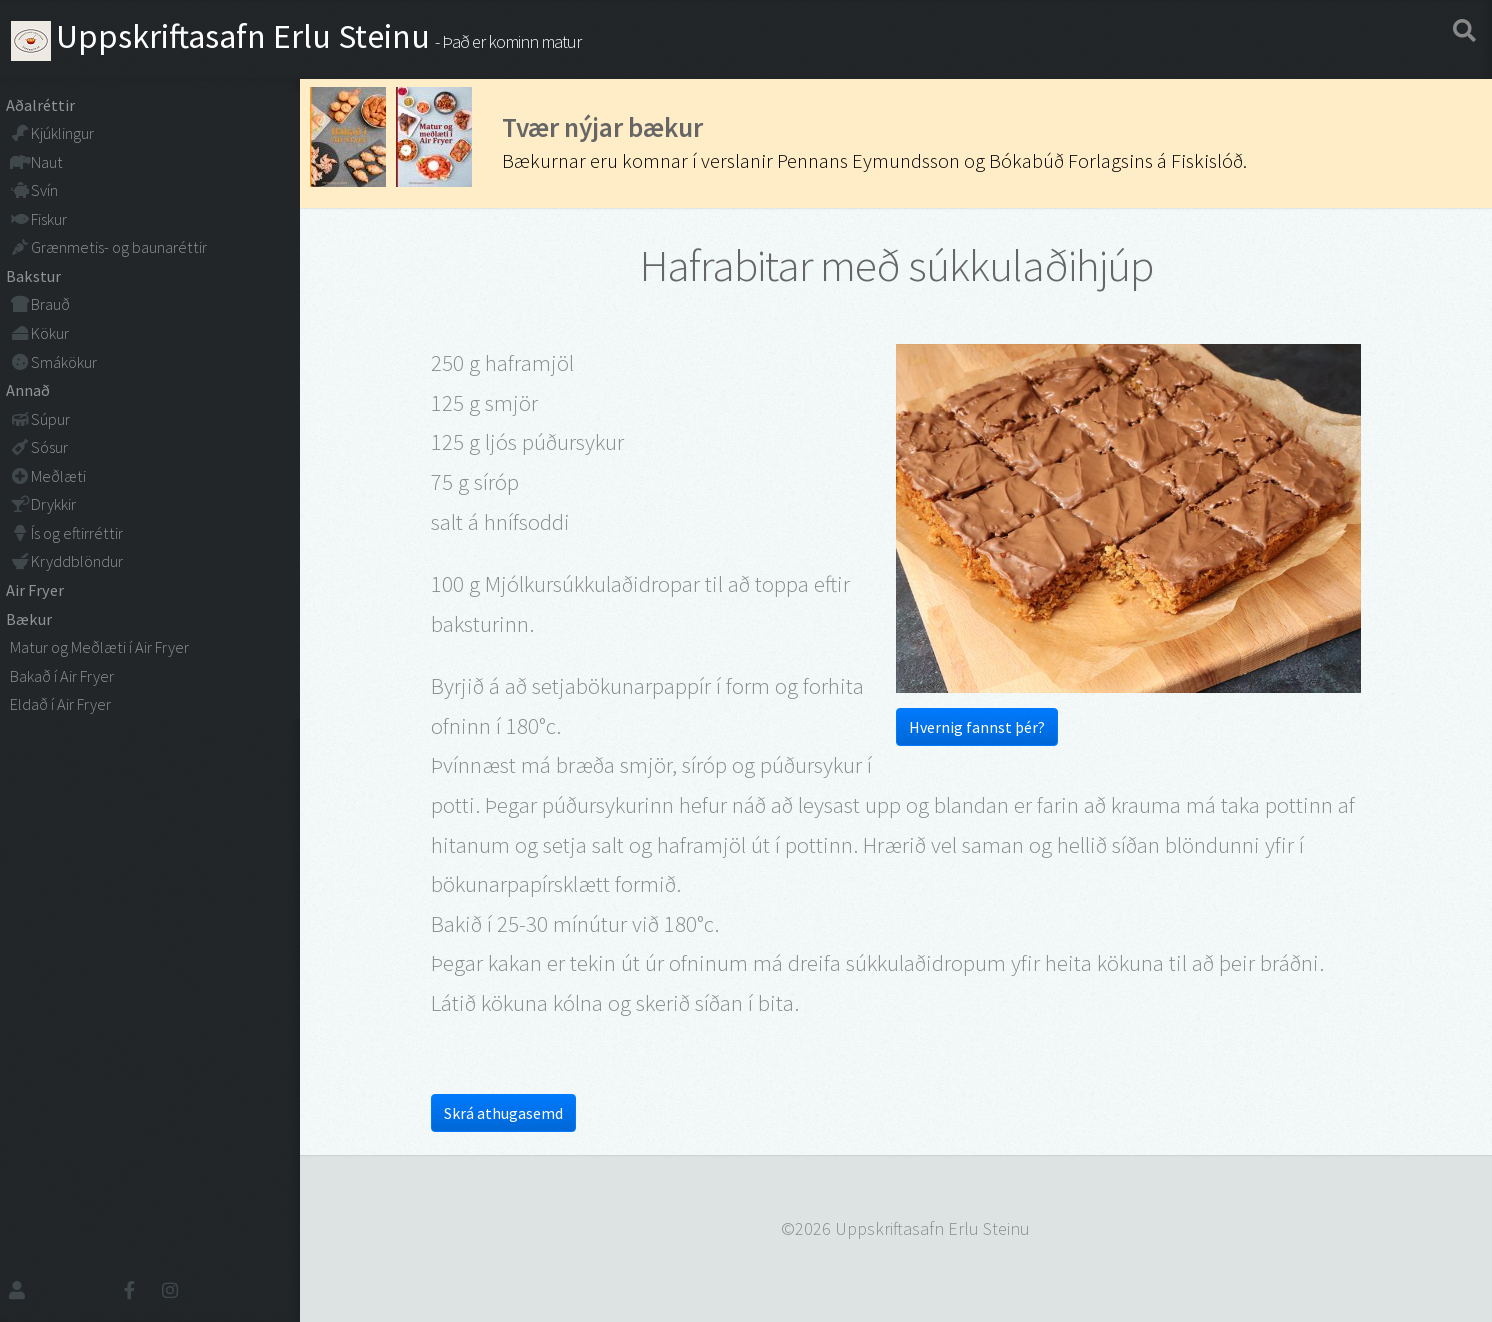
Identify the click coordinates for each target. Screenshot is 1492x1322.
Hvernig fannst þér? (977, 727)
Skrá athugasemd (503, 1113)
